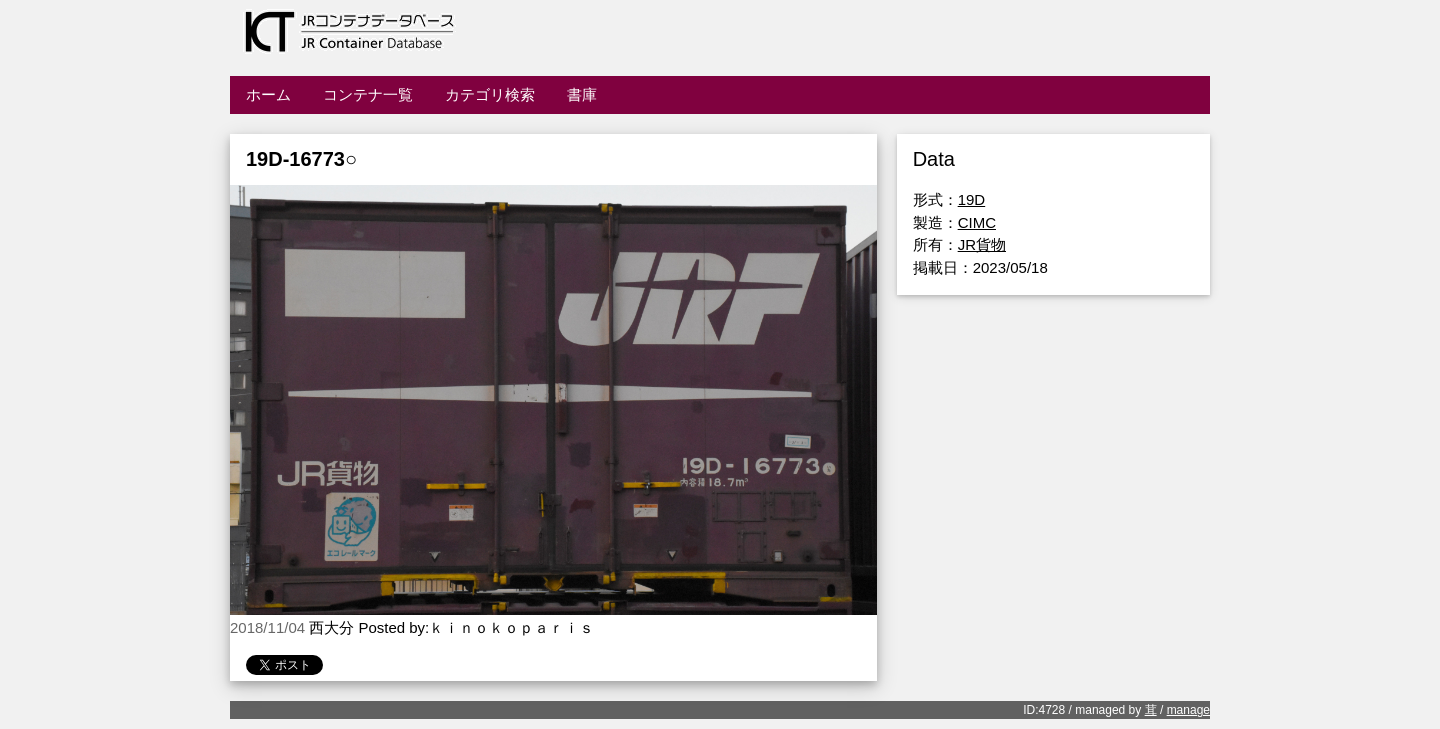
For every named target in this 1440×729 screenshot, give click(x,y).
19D (972, 199)
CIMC (977, 222)
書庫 (582, 94)
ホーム (268, 94)
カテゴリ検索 (490, 94)
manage (1188, 710)
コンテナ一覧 (368, 94)
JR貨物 (982, 244)
